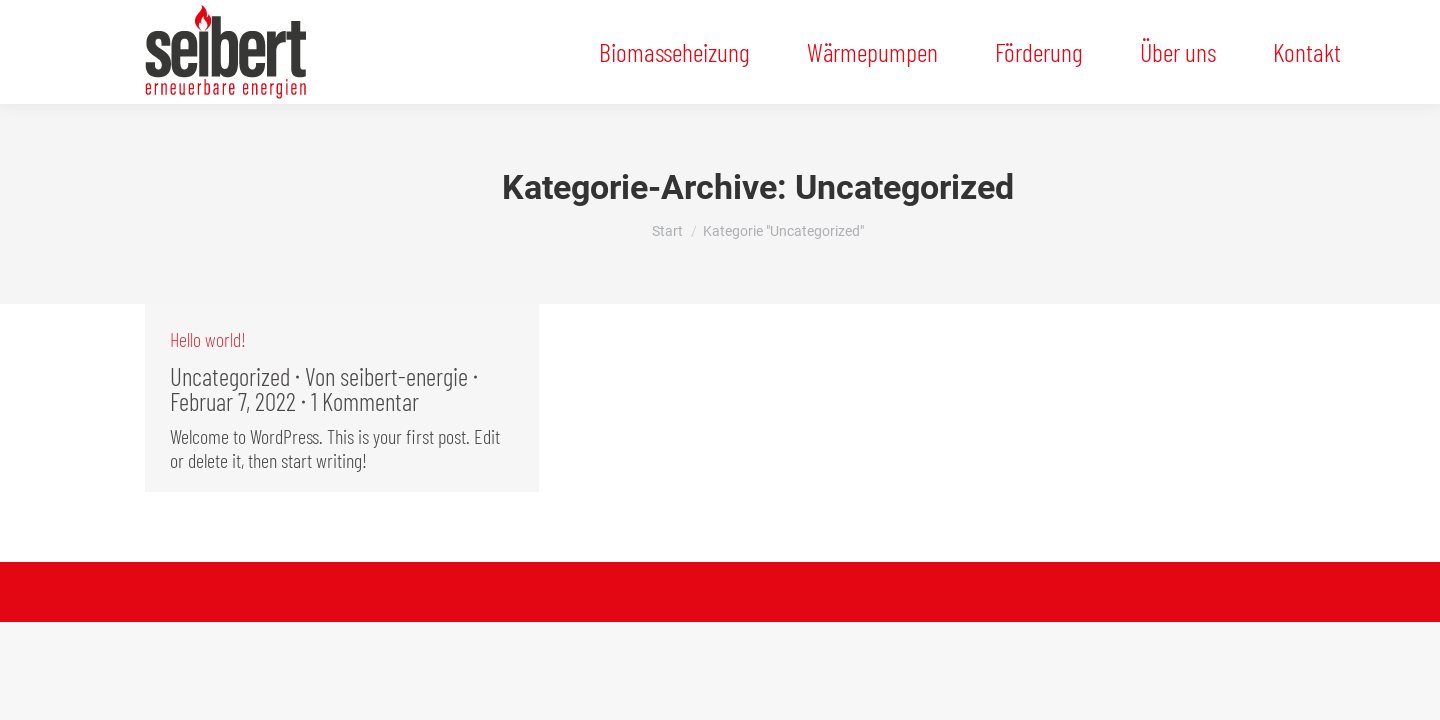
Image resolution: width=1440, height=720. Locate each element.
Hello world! (208, 339)
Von (386, 376)
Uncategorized (230, 376)
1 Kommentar (365, 401)
